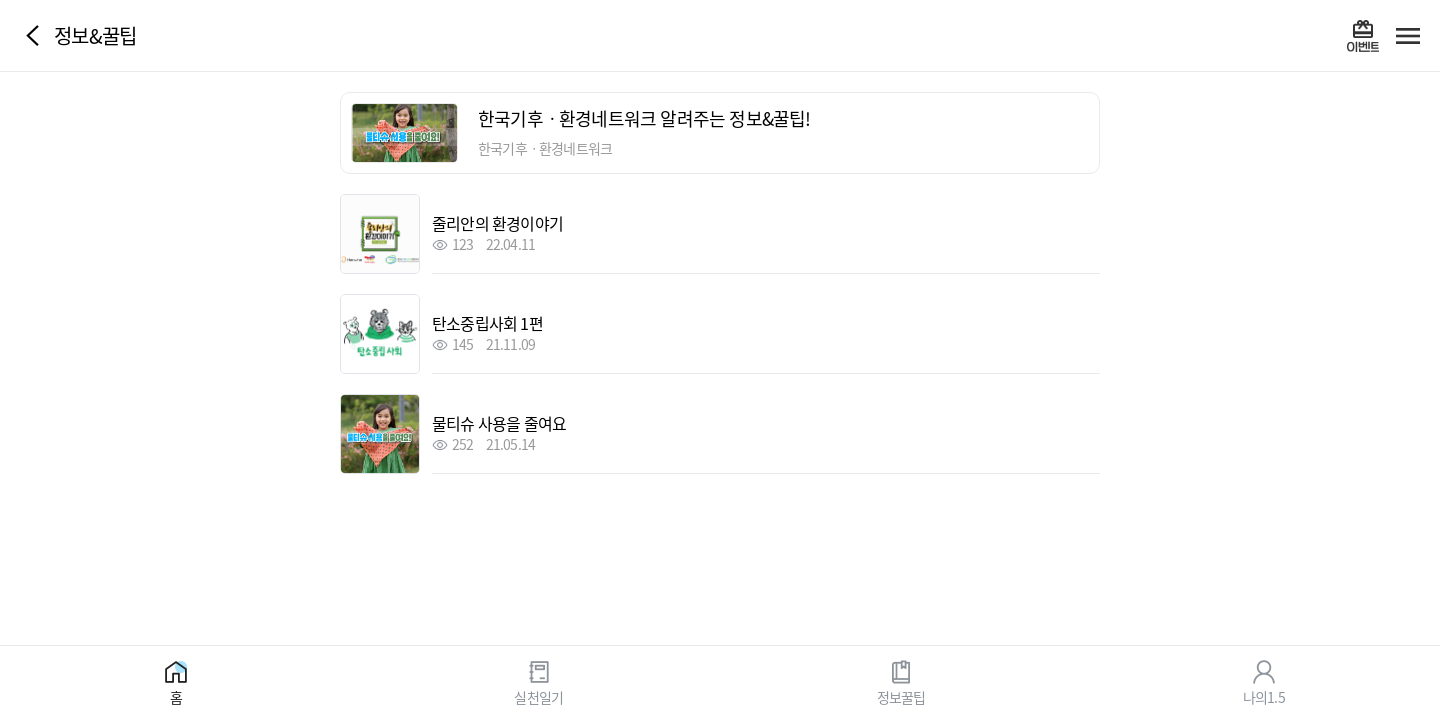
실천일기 (538, 696)
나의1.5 (1264, 696)
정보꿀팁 (901, 696)
